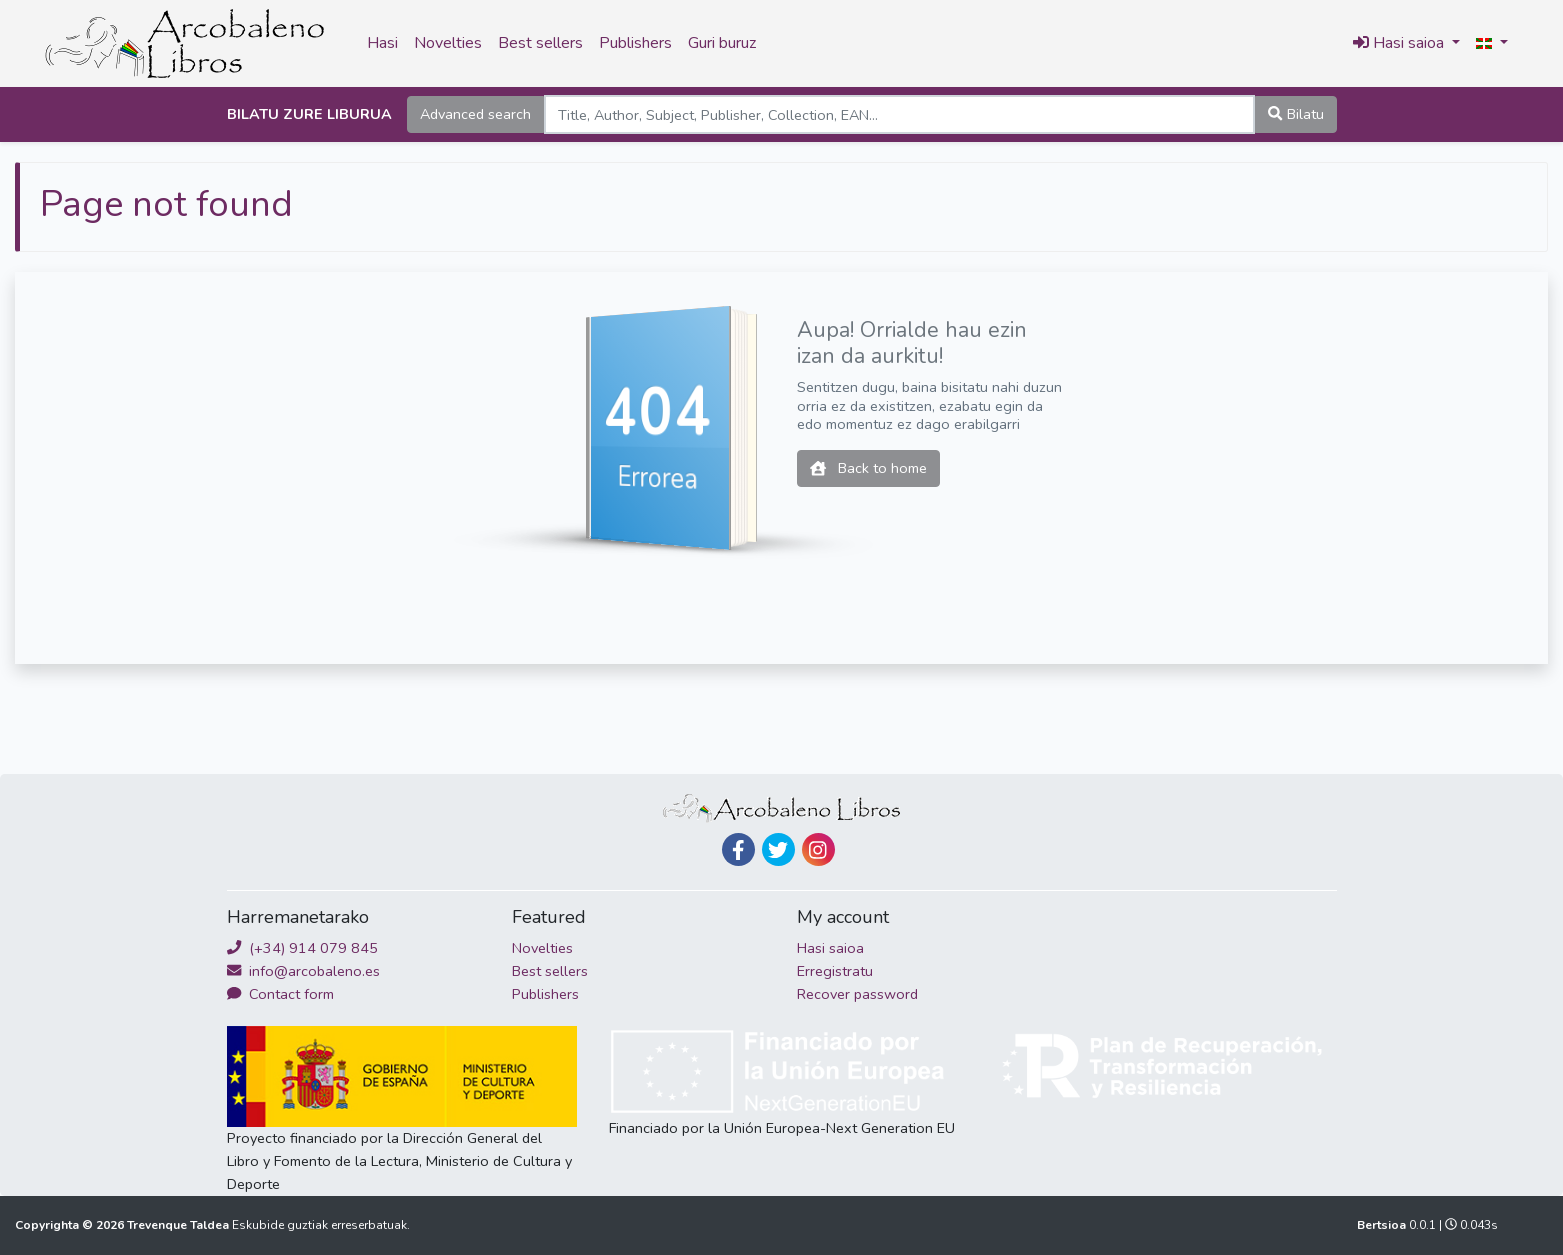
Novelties (448, 43)
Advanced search (475, 114)
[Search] (900, 114)
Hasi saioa (830, 948)
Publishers (635, 43)
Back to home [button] (868, 468)
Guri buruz (722, 43)
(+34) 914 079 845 (302, 948)
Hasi (382, 43)
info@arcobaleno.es (303, 971)
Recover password (857, 994)
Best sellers (540, 43)
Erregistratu (835, 971)
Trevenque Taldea (179, 1225)
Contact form (280, 994)
